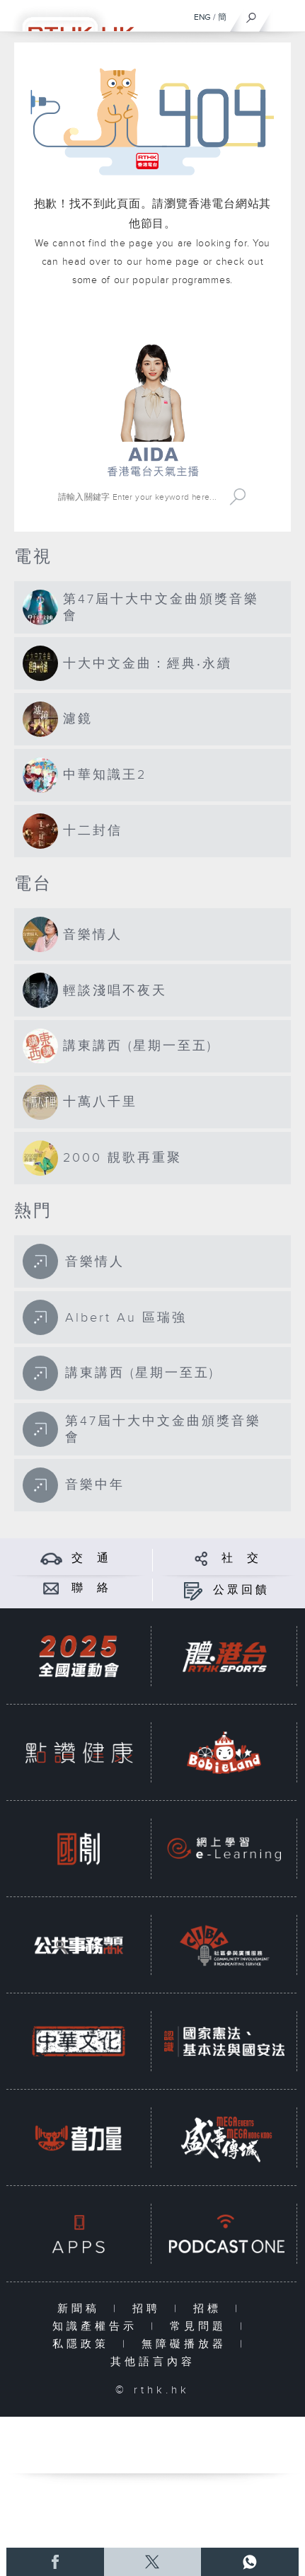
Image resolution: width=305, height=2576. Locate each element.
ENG (202, 17)
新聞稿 (81, 2309)
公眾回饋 (241, 1590)
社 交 (241, 1558)
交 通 (91, 1558)
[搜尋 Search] (139, 497)
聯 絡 (91, 1588)
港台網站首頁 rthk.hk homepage (152, 323)
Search (238, 497)
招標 (210, 2309)
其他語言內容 (152, 2362)
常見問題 (201, 2326)
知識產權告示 (98, 2326)
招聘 (149, 2309)
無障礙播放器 (187, 2344)
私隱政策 (83, 2344)
